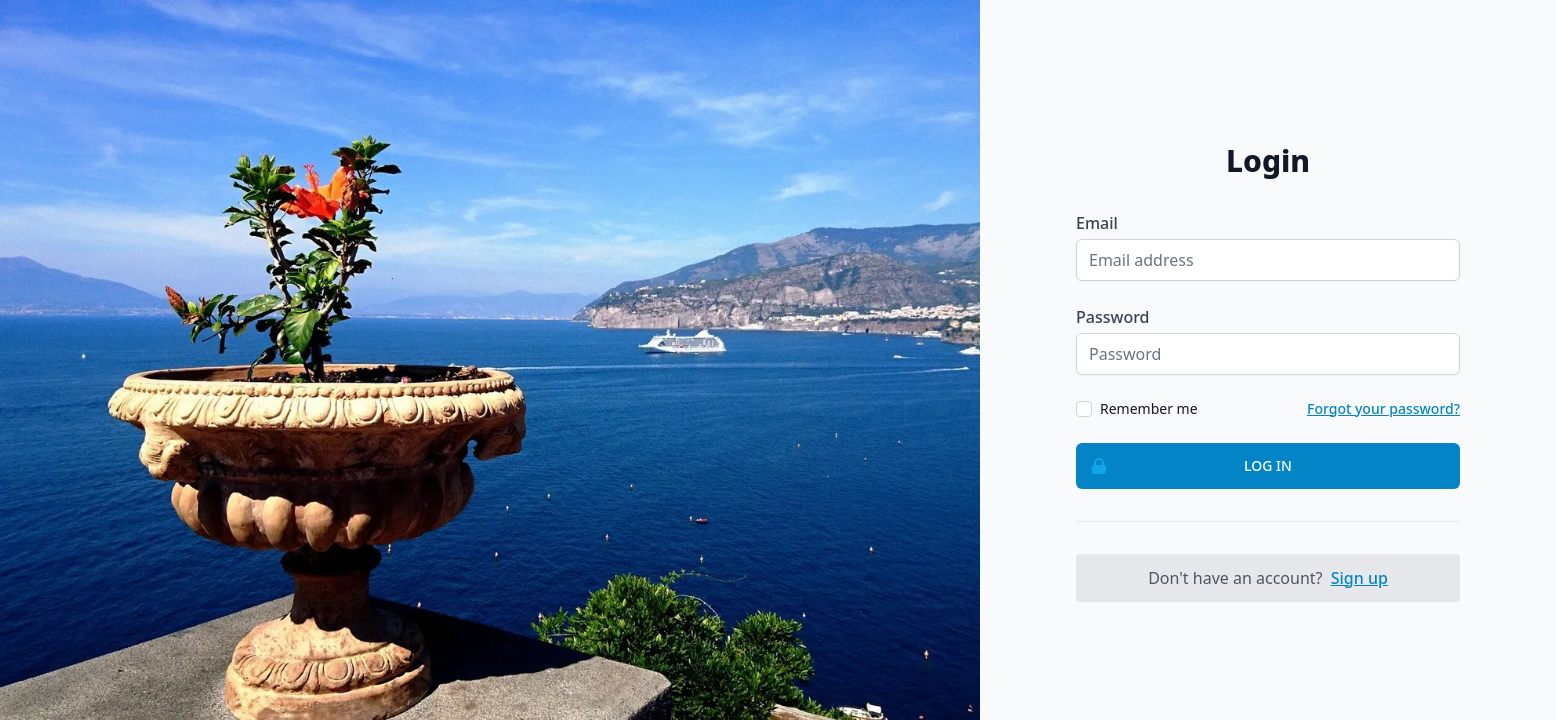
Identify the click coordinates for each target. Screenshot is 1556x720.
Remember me (1149, 408)
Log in (1184, 466)
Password (1113, 317)
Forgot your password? (1383, 408)
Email (1097, 223)
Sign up (1359, 578)
